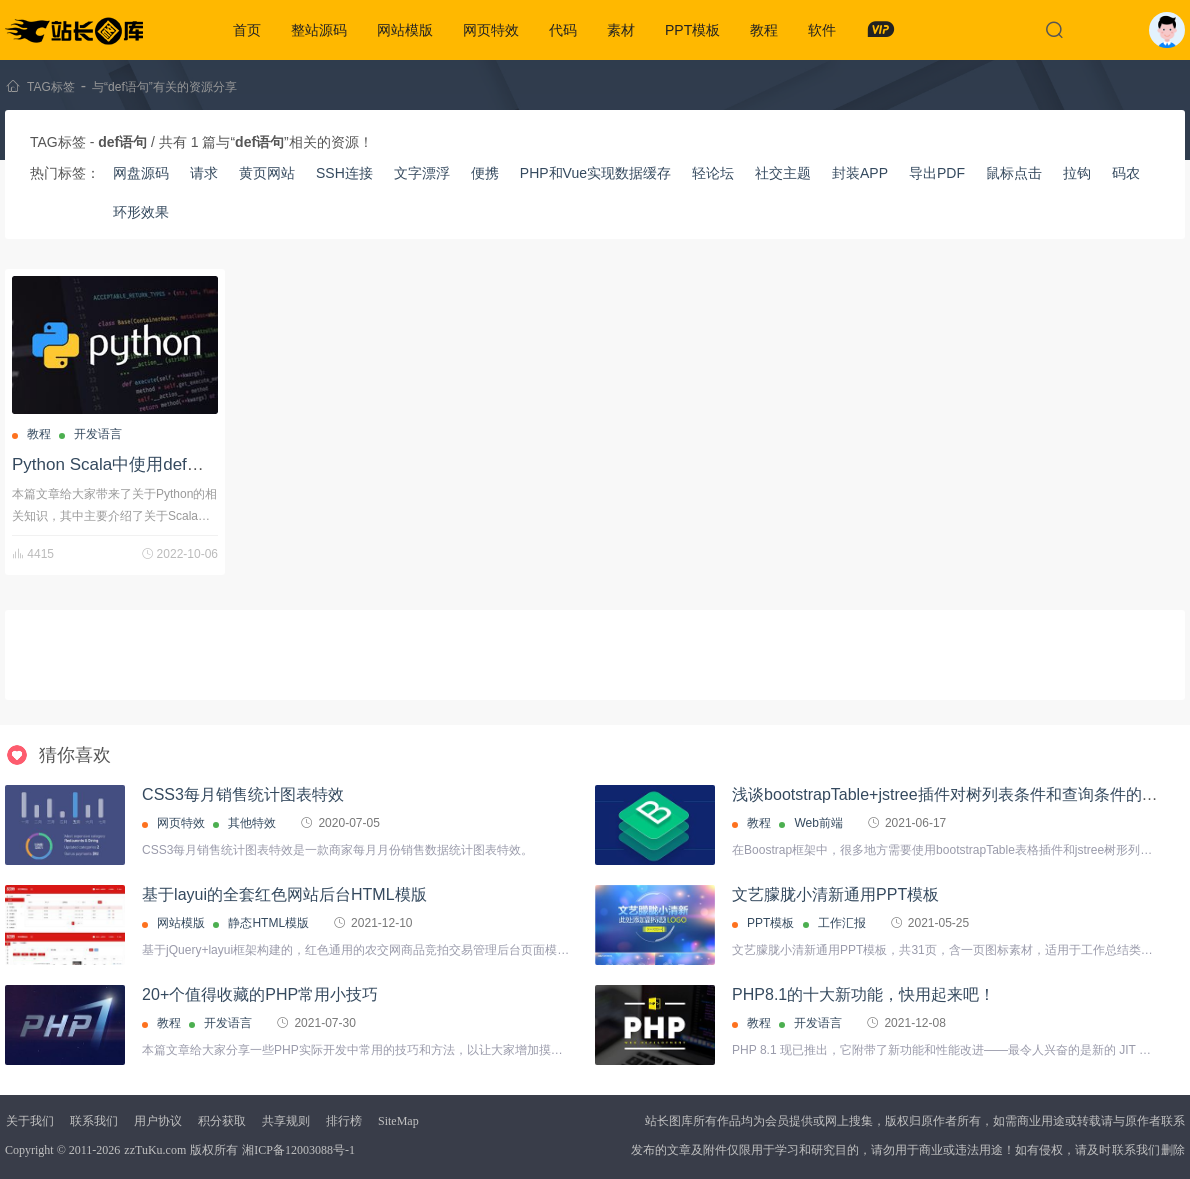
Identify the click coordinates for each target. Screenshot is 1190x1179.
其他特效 (252, 823)
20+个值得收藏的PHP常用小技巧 (260, 994)
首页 (247, 30)
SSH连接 (344, 173)
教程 (764, 30)
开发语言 (98, 434)
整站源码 (319, 30)
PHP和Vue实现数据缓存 (595, 173)
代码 (563, 30)
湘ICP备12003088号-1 (298, 1150)
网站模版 (405, 30)
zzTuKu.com (155, 1150)
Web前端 (818, 823)
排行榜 (344, 1121)
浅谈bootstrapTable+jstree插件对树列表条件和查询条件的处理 (952, 794)
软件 (822, 30)
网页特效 (491, 30)
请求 (204, 173)
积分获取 (222, 1121)
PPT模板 (692, 30)
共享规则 (286, 1121)
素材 (621, 30)
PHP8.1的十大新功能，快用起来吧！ (863, 994)
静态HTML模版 (268, 923)
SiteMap (398, 1121)
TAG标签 (51, 87)
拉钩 (1077, 173)
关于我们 (30, 1121)
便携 (485, 173)
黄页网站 (267, 173)
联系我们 (94, 1121)
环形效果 (141, 212)
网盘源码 (141, 173)
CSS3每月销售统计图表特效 (243, 794)
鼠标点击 (1014, 173)
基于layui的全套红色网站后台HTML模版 (284, 894)
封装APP (860, 173)
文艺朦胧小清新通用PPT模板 (835, 894)
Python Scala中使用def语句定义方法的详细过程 (193, 464)
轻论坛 (713, 173)
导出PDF (937, 173)
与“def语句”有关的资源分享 (164, 87)
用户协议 (158, 1121)
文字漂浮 (422, 173)
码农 (1126, 173)
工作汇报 (842, 923)
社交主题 (783, 173)
